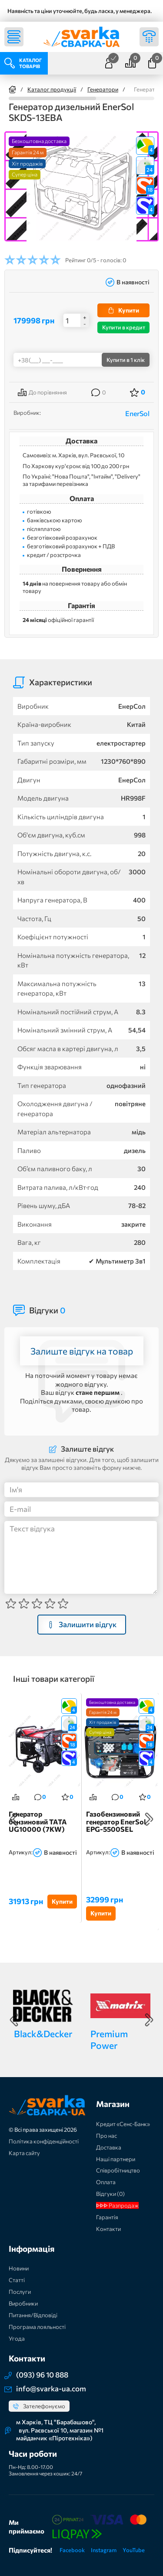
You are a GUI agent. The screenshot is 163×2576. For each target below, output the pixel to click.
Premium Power (109, 2039)
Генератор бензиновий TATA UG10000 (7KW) (38, 1821)
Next (149, 1819)
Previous (13, 1819)
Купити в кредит (123, 327)
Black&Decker (43, 2033)
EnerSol (137, 413)
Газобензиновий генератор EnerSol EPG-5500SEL (116, 1821)
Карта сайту (24, 2152)
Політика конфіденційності (44, 2141)
